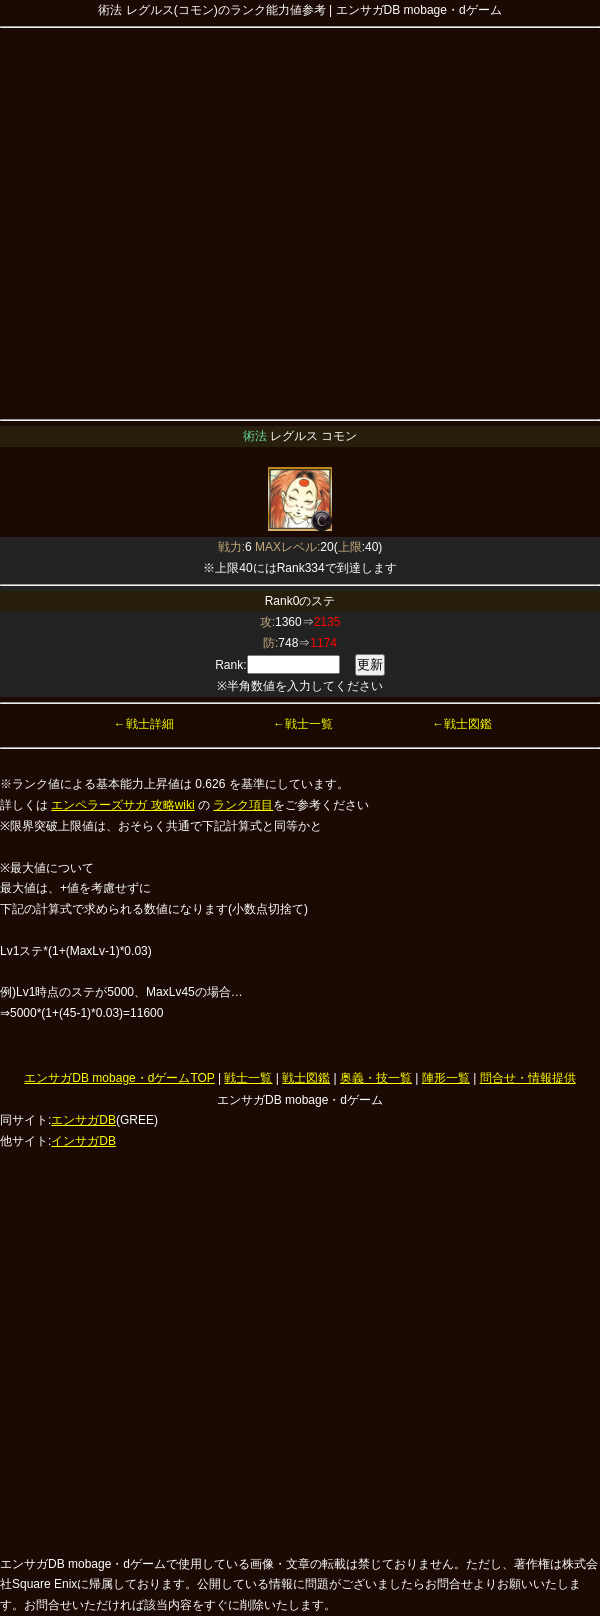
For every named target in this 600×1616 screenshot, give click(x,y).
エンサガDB (83, 1120)
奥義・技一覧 (376, 1078)
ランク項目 (243, 805)
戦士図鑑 (306, 1078)
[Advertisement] (187, 220)
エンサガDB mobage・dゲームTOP (119, 1078)
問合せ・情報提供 (528, 1078)
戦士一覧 (248, 1078)
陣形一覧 (446, 1078)
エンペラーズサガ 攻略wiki (122, 805)
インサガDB (83, 1141)
